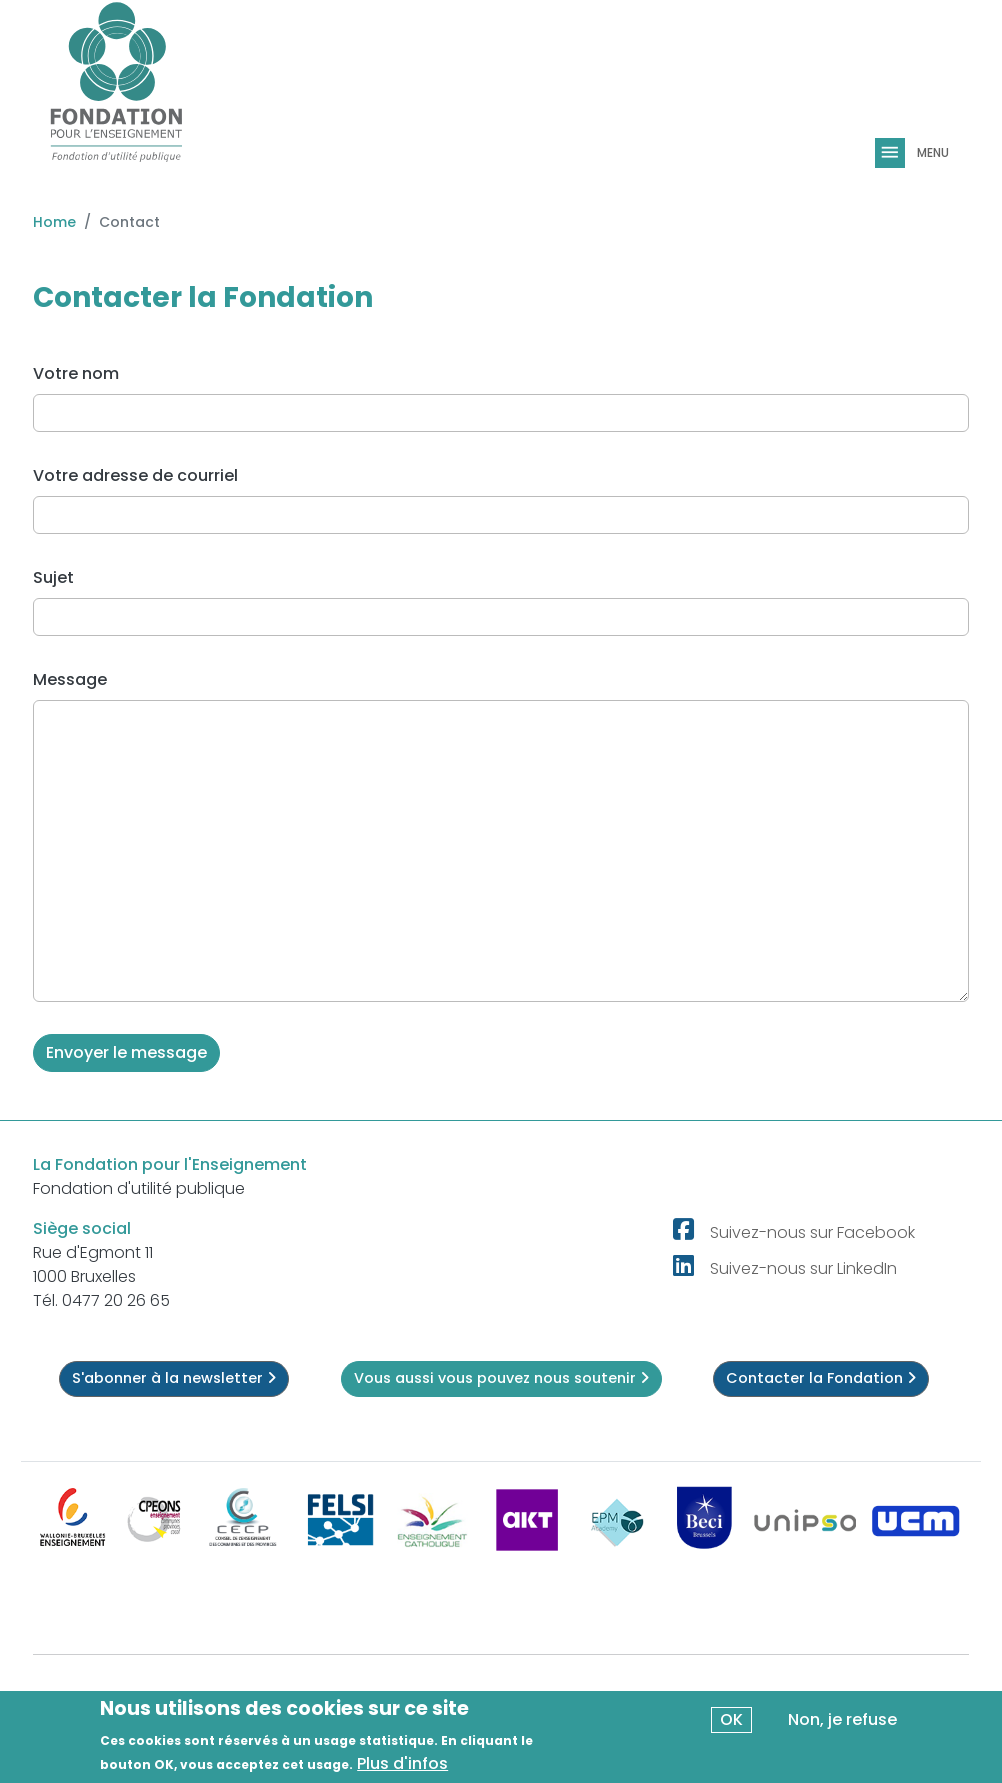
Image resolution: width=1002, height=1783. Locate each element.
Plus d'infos (402, 1765)
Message (70, 679)
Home (54, 222)
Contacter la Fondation (821, 1378)
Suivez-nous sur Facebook (812, 1232)
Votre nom (76, 373)
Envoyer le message (126, 1052)
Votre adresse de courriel (135, 475)
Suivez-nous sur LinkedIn (803, 1268)
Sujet (53, 577)
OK (731, 1721)
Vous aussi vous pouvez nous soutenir (501, 1378)
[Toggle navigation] (892, 153)
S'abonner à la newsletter (174, 1378)
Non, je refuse (842, 1721)
